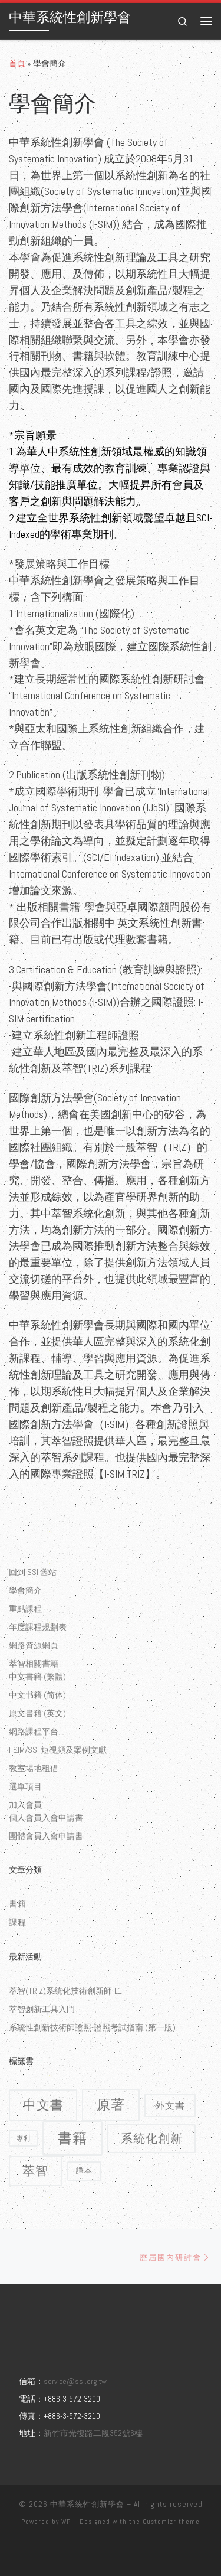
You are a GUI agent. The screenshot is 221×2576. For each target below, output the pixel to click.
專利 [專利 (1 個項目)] (24, 2138)
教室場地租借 (33, 1768)
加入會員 (25, 1804)
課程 (18, 1922)
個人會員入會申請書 (46, 1817)
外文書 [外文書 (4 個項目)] (170, 2105)
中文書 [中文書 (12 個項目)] (43, 2105)
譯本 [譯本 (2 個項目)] (84, 2170)
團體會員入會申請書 (46, 1836)
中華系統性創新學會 (87, 2504)
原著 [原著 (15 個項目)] (111, 2104)
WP (66, 2522)
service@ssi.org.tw (75, 2381)
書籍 (18, 1904)
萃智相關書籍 (33, 1663)
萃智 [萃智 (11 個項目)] (35, 2171)
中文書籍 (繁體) (37, 1676)
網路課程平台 (33, 1731)
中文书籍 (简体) (37, 1695)
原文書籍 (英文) (37, 1713)
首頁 (17, 63)
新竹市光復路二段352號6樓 (93, 2433)
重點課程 (25, 1608)
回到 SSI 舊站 (33, 1572)
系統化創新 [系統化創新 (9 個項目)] (152, 2138)
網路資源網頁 (33, 1645)
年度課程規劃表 (38, 1627)
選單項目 (25, 1786)
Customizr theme (171, 2522)
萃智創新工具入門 (42, 2009)
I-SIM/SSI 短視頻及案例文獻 (58, 1749)
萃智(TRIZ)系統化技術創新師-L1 (65, 1990)
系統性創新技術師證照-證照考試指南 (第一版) (92, 2027)
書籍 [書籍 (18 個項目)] (72, 2138)
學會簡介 (25, 1590)
